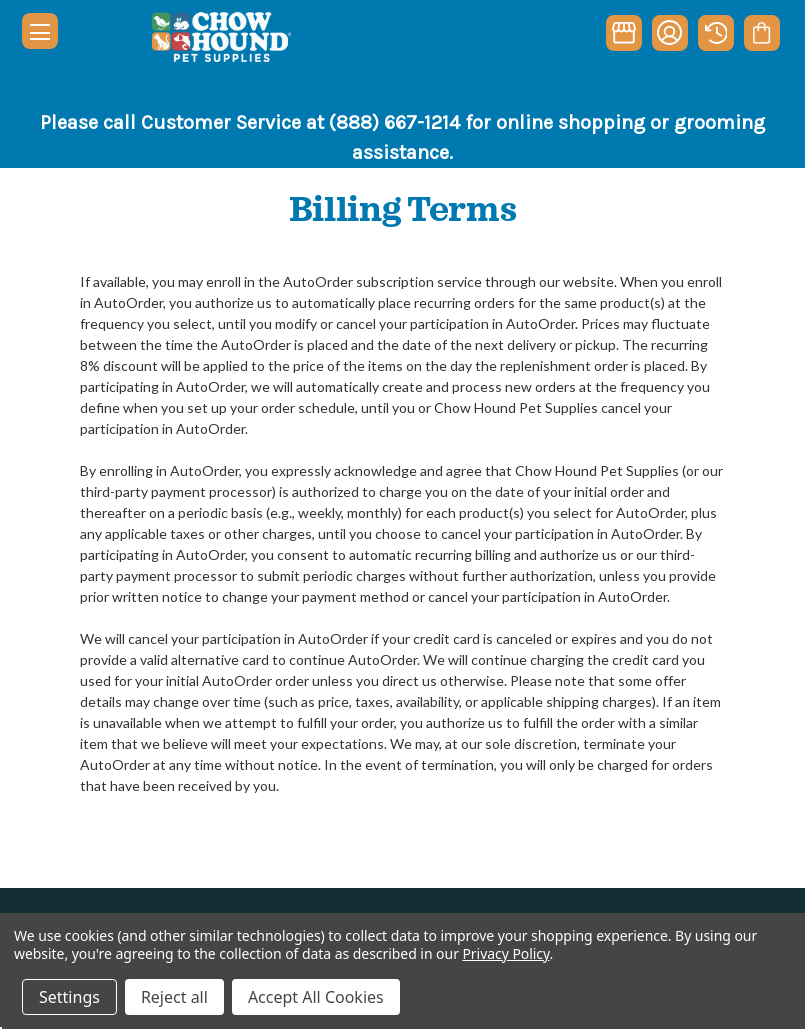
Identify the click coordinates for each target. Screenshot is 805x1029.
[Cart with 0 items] (761, 33)
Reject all (174, 997)
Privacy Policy (505, 953)
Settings (69, 997)
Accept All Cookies (316, 997)
